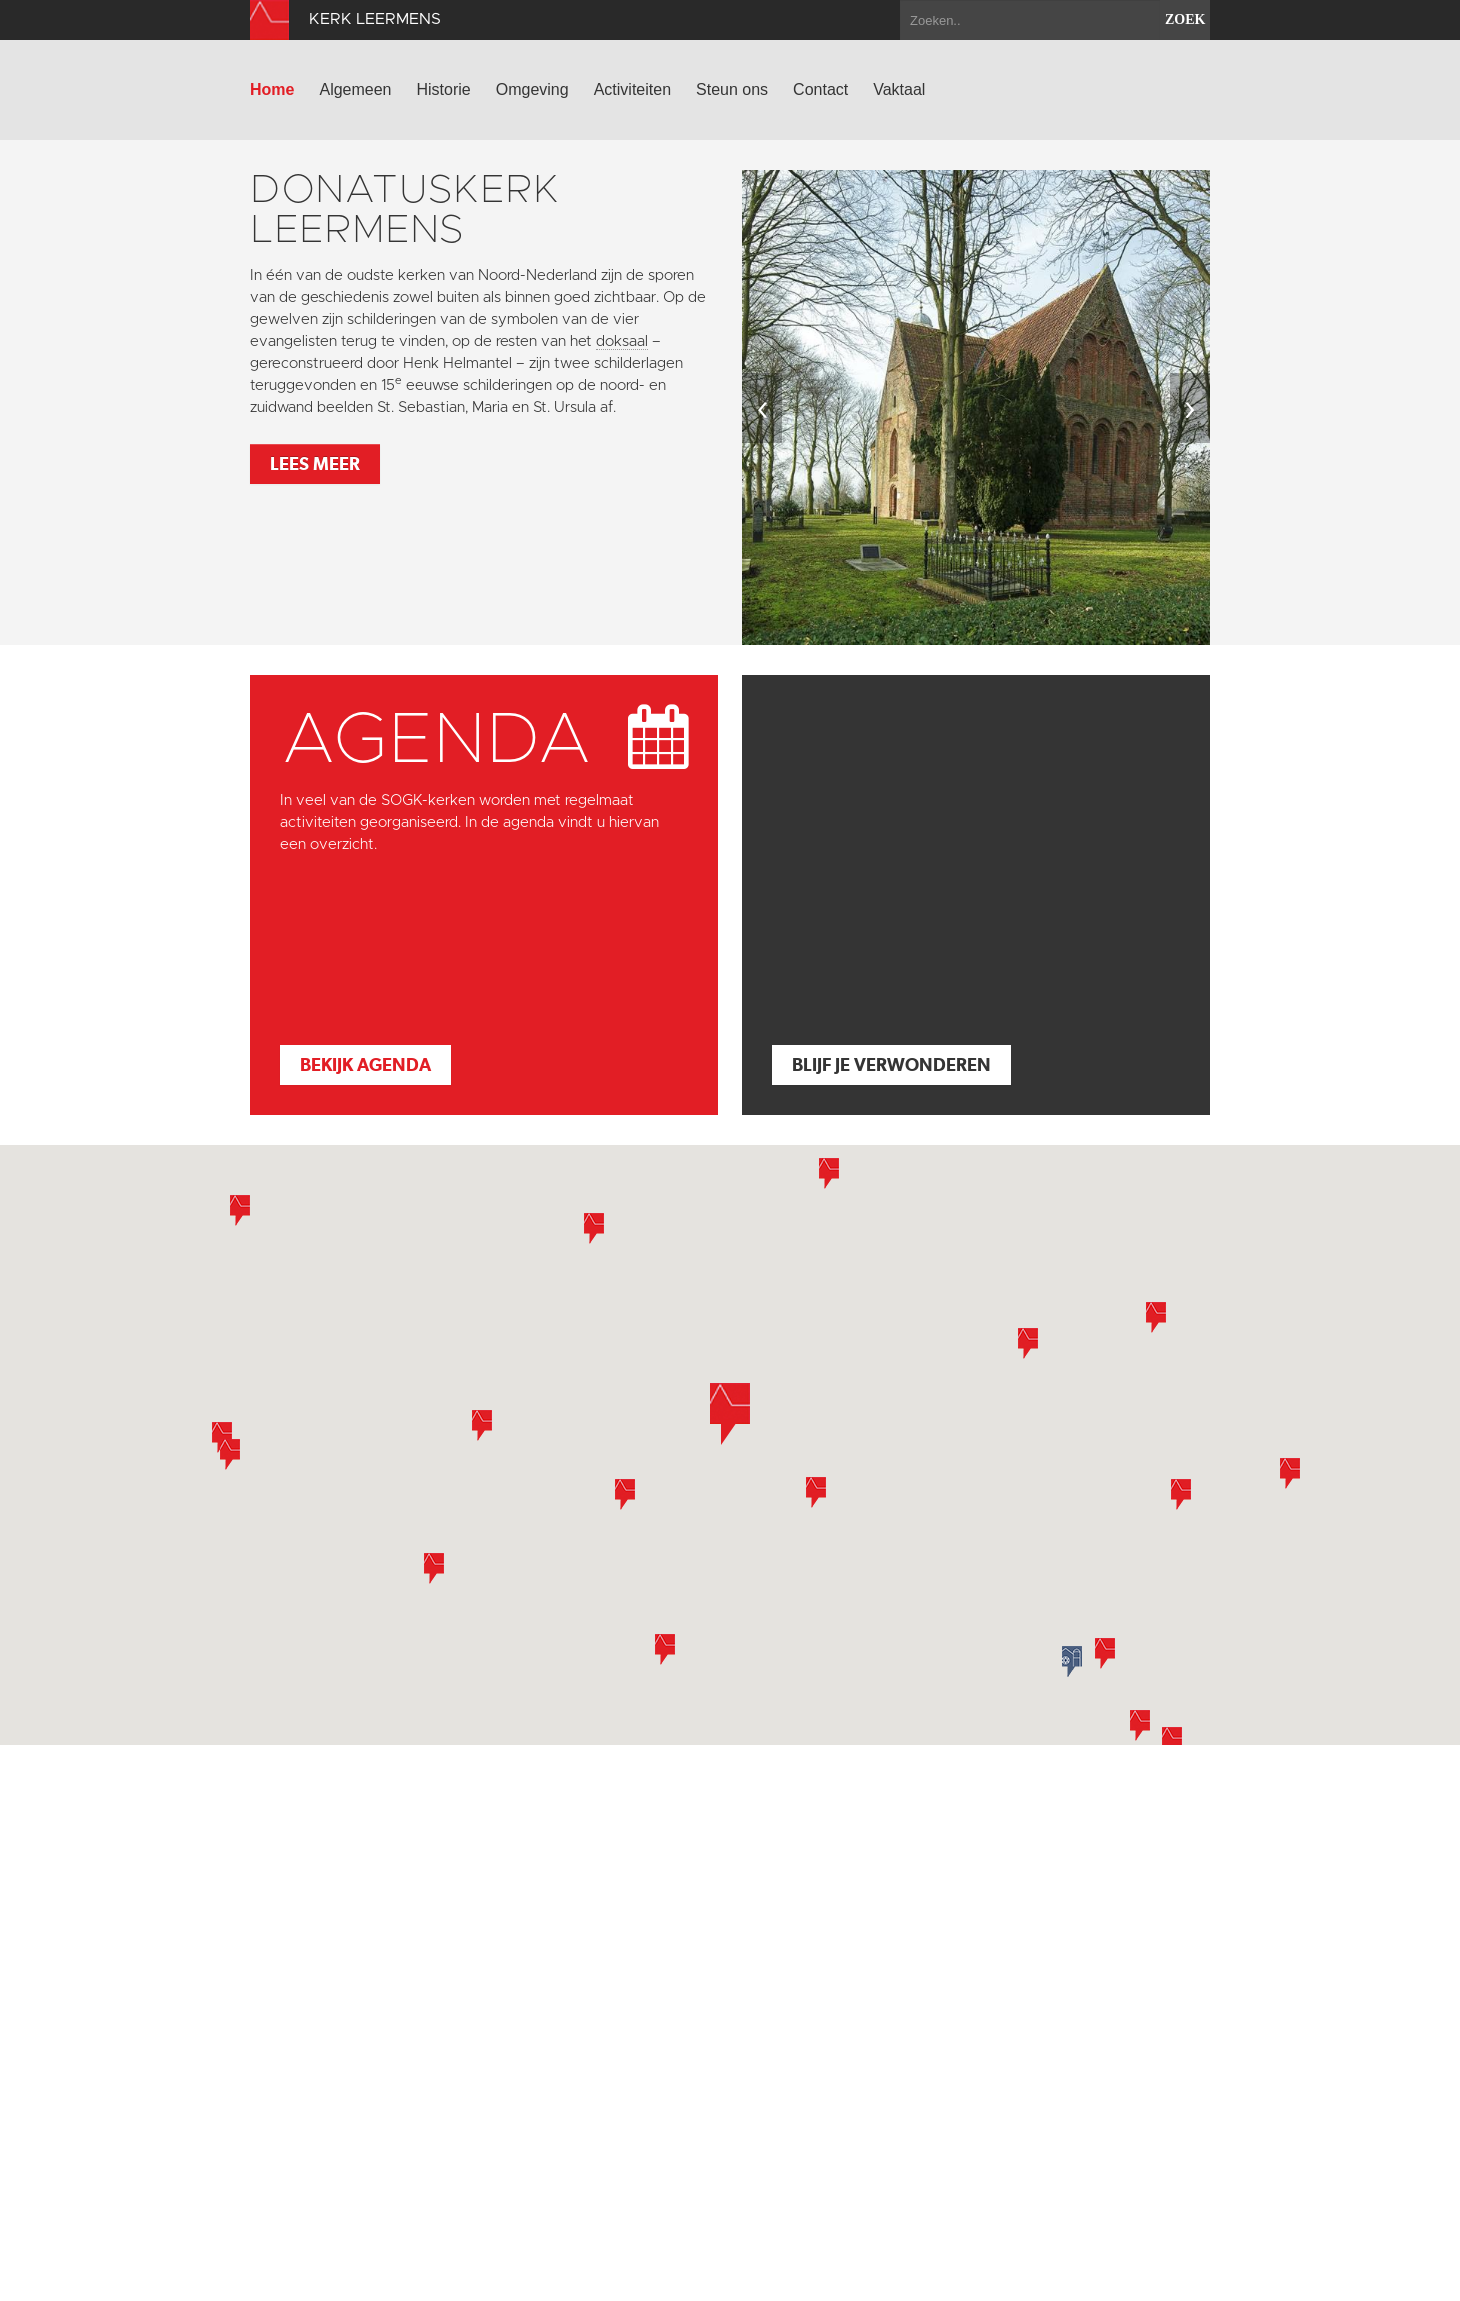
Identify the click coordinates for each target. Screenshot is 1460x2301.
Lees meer (315, 463)
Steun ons (732, 89)
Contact (820, 89)
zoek (1185, 19)
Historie (444, 89)
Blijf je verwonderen (891, 1064)
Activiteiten (632, 89)
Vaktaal (899, 89)
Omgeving (532, 89)
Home (272, 89)
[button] (625, 1494)
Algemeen (355, 89)
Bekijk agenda (365, 1064)
